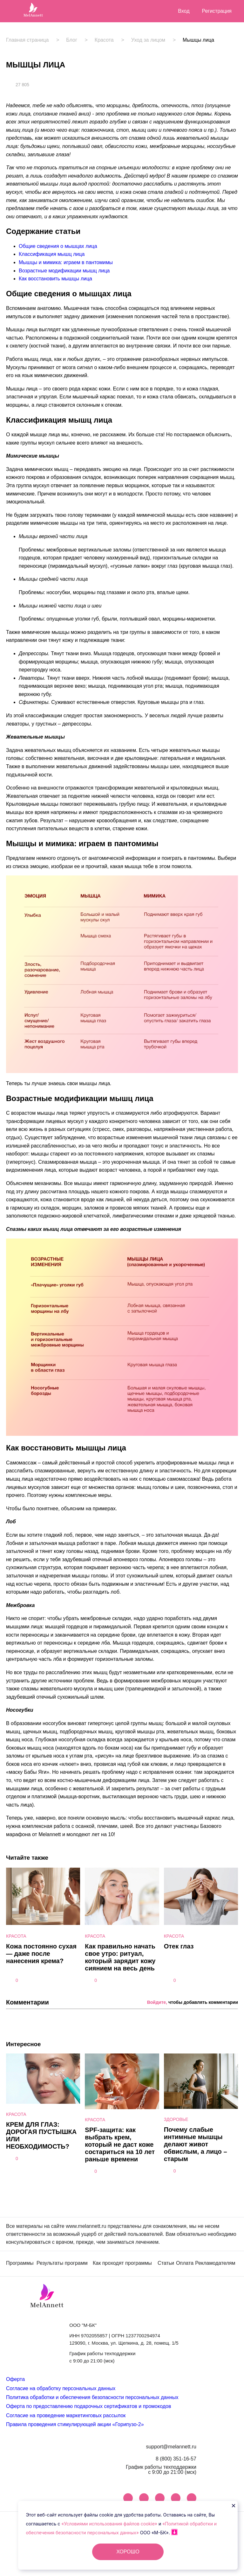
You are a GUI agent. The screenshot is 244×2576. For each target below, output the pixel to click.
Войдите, (157, 2002)
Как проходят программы (122, 2263)
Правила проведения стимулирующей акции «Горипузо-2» (75, 2424)
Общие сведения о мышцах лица (58, 246)
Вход (183, 11)
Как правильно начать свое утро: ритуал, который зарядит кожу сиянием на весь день (120, 1957)
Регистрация (217, 11)
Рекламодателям (215, 2263)
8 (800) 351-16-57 (176, 2458)
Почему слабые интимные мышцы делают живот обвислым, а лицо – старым (195, 2144)
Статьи (166, 2263)
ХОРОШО (127, 2551)
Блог (71, 40)
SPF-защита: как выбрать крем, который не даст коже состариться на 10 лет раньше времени (120, 2144)
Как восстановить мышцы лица (55, 278)
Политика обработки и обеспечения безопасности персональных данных (92, 2397)
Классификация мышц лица (52, 254)
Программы (19, 2263)
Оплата (184, 2263)
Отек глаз (179, 1946)
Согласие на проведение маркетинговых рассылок (65, 2415)
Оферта (15, 2379)
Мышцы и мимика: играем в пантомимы (66, 262)
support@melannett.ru (171, 2446)
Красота (104, 40)
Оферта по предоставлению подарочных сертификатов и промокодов (88, 2406)
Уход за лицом (148, 40)
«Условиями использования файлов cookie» (110, 2523)
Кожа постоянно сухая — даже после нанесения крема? (41, 1953)
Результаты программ (62, 2263)
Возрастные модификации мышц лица (64, 270)
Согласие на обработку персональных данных (60, 2388)
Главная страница (27, 40)
